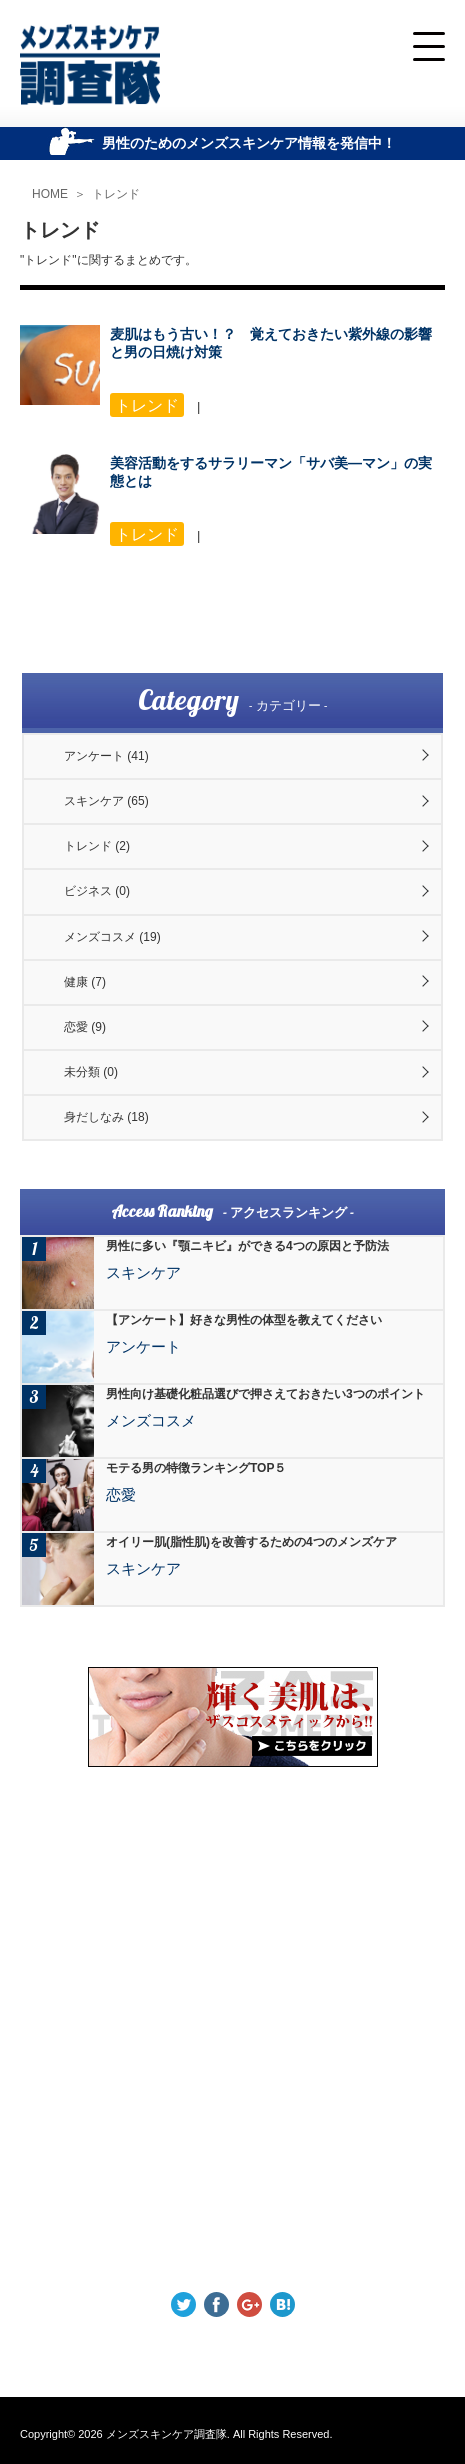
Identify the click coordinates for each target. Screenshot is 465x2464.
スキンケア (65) (106, 801)
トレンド (116, 194)
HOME (50, 194)
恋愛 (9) (85, 1027)
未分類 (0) (91, 1072)
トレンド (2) (97, 846)
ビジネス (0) (97, 891)
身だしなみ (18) (106, 1117)
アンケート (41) (106, 756)
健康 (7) (85, 982)
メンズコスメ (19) (112, 937)
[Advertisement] (232, 2029)
